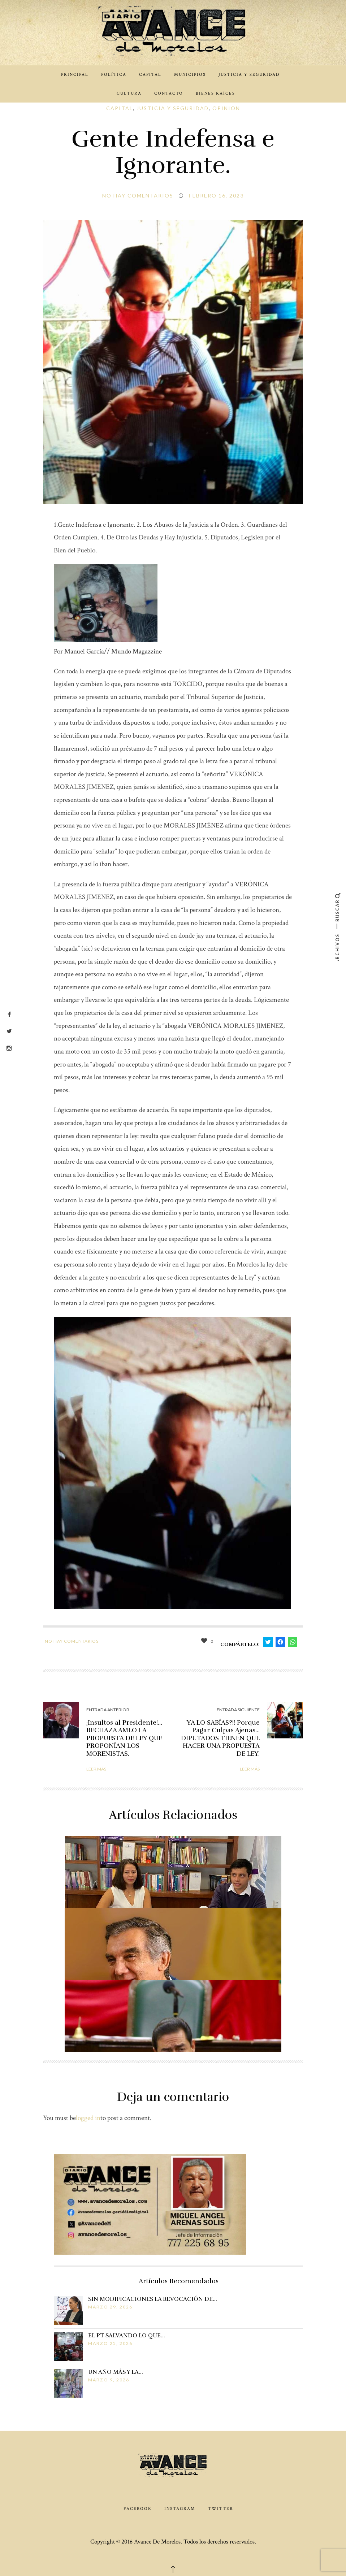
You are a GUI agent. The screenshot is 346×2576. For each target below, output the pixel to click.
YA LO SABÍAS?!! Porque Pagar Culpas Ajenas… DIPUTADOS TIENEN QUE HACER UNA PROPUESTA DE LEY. (220, 1738)
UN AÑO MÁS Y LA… (115, 2372)
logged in (88, 2118)
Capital (150, 74)
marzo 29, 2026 (110, 2307)
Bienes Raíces (215, 93)
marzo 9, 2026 (108, 2379)
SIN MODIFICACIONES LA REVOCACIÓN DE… (152, 2299)
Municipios (190, 74)
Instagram (179, 2508)
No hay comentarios (137, 195)
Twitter (220, 2508)
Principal (74, 74)
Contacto (168, 93)
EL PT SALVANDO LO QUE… (126, 2335)
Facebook (138, 2508)
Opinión (226, 108)
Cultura (129, 93)
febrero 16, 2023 (216, 195)
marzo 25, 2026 (110, 2343)
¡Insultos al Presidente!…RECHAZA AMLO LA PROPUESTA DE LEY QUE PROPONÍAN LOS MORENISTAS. (124, 1738)
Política (113, 74)
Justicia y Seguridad (249, 74)
